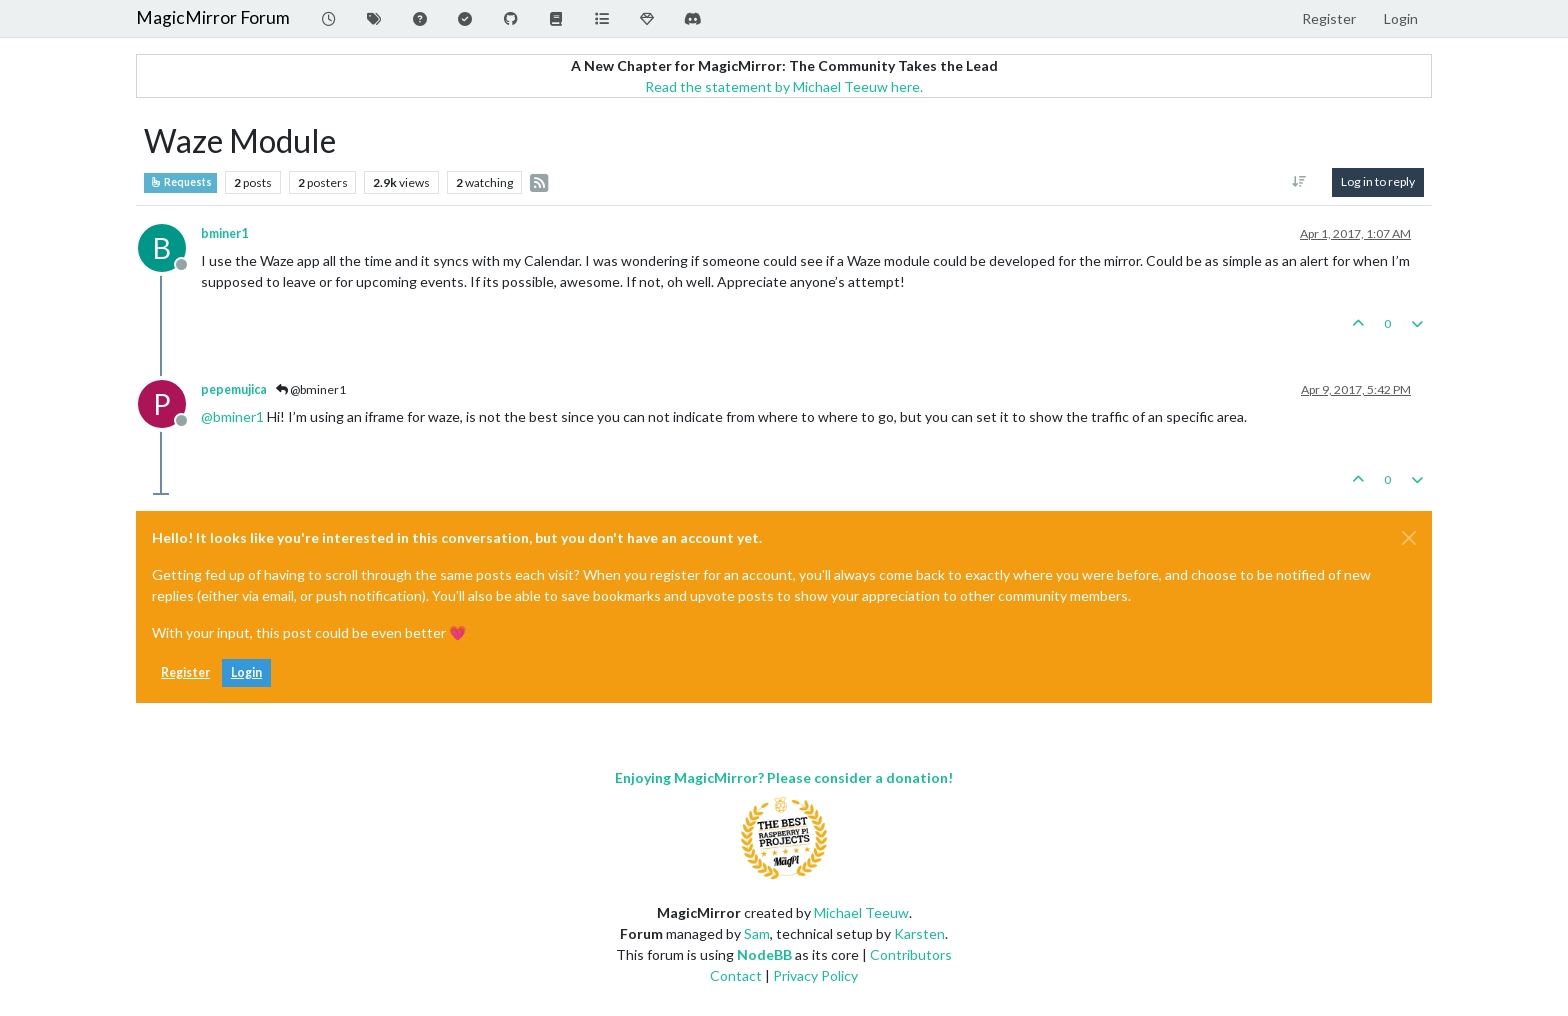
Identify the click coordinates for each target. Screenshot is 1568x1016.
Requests (180, 182)
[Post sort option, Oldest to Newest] (1299, 182)
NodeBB (764, 954)
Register (185, 672)
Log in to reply (1378, 181)
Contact (736, 975)
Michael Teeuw (861, 912)
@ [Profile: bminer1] (232, 416)
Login (246, 672)
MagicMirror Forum (213, 17)
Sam (757, 933)
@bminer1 (311, 389)
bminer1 (224, 233)
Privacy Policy (815, 975)
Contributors (911, 954)
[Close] (1409, 538)
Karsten (919, 933)
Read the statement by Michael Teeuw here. (784, 86)
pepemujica (234, 389)
